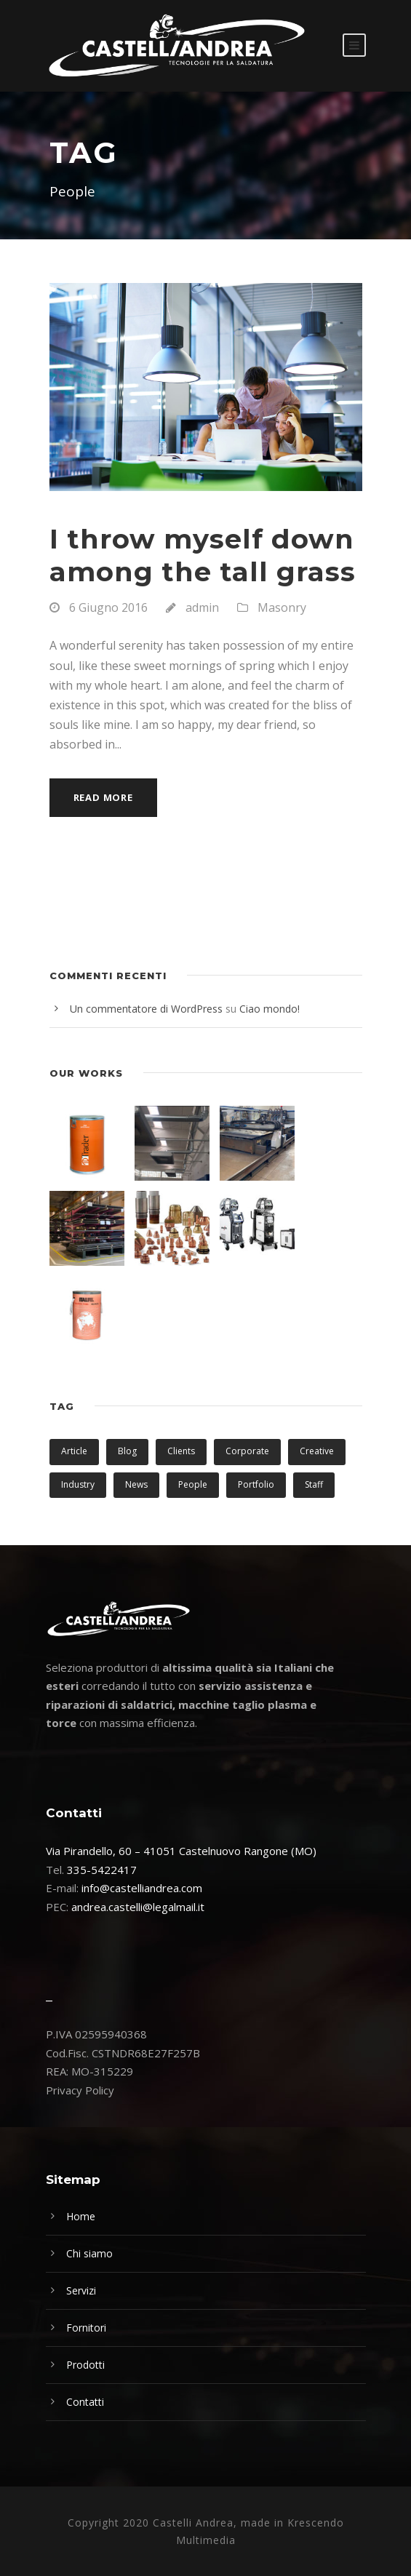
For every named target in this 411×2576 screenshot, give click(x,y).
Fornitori (86, 2327)
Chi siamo (89, 2253)
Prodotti (85, 2365)
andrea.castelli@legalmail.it (137, 1906)
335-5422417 (102, 1869)
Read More (103, 797)
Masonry (282, 607)
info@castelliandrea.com (141, 1888)
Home (80, 2216)
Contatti (85, 2402)
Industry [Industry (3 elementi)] (78, 1484)
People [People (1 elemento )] (192, 1484)
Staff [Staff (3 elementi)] (314, 1484)
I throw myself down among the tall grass (202, 554)
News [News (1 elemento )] (136, 1484)
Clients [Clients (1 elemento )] (181, 1451)
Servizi (81, 2290)
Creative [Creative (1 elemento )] (317, 1451)
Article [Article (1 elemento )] (74, 1451)
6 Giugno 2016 (108, 607)
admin (202, 607)
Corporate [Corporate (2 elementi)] (247, 1451)
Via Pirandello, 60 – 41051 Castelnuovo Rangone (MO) (181, 1850)
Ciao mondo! (269, 1009)
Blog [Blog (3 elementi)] (127, 1451)
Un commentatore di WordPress (146, 1009)
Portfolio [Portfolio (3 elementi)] (256, 1484)
